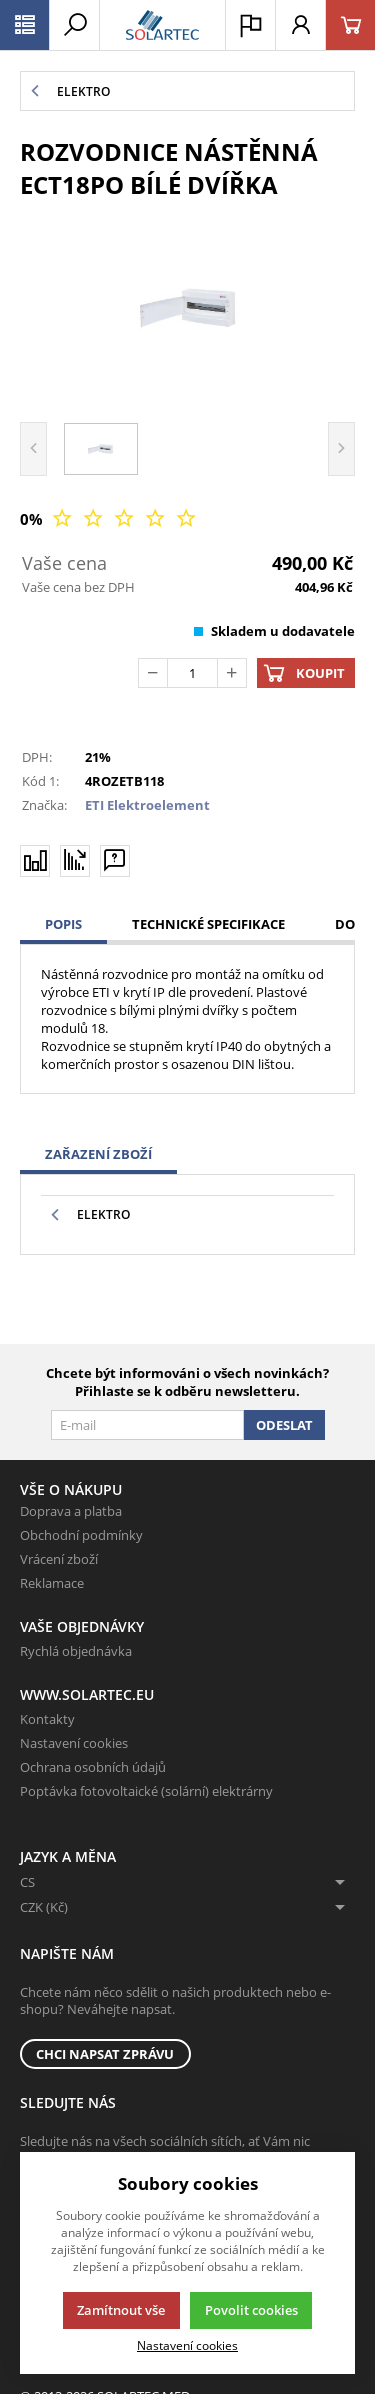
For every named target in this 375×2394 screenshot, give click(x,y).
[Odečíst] (153, 673)
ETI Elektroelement (147, 805)
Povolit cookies (251, 2310)
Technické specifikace (208, 924)
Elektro (103, 1214)
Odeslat (284, 1425)
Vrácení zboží (59, 1559)
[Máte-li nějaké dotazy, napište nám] (115, 860)
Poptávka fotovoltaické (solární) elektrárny (146, 1791)
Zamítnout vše (121, 2310)
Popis (63, 924)
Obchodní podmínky (81, 1535)
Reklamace (52, 1583)
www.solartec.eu (87, 1694)
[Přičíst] (232, 673)
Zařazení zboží (98, 1154)
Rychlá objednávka (76, 1651)
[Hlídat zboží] (75, 860)
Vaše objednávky (82, 1626)
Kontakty (47, 1719)
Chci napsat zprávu (105, 2054)
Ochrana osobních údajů (93, 1767)
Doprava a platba (71, 1511)
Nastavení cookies (74, 1743)
